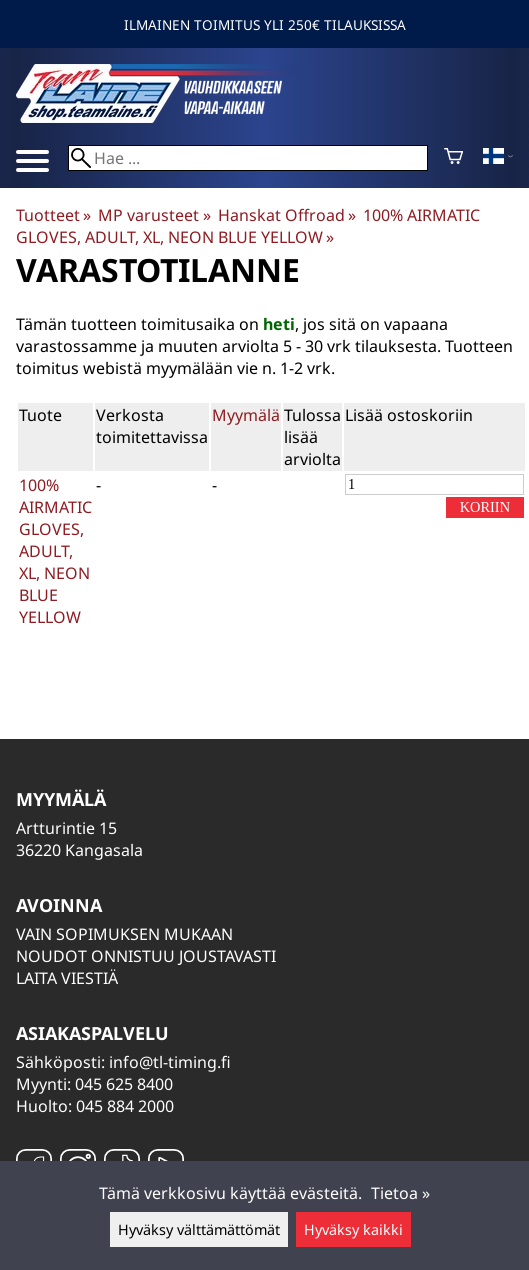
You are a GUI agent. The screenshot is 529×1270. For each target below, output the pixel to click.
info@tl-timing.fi (170, 1062)
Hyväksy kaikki (353, 1229)
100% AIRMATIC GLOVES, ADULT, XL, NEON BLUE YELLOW (248, 226)
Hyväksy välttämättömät (199, 1229)
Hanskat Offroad (287, 215)
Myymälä (246, 415)
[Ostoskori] (453, 158)
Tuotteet (53, 215)
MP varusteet (154, 215)
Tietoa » (400, 1193)
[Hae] (248, 158)
